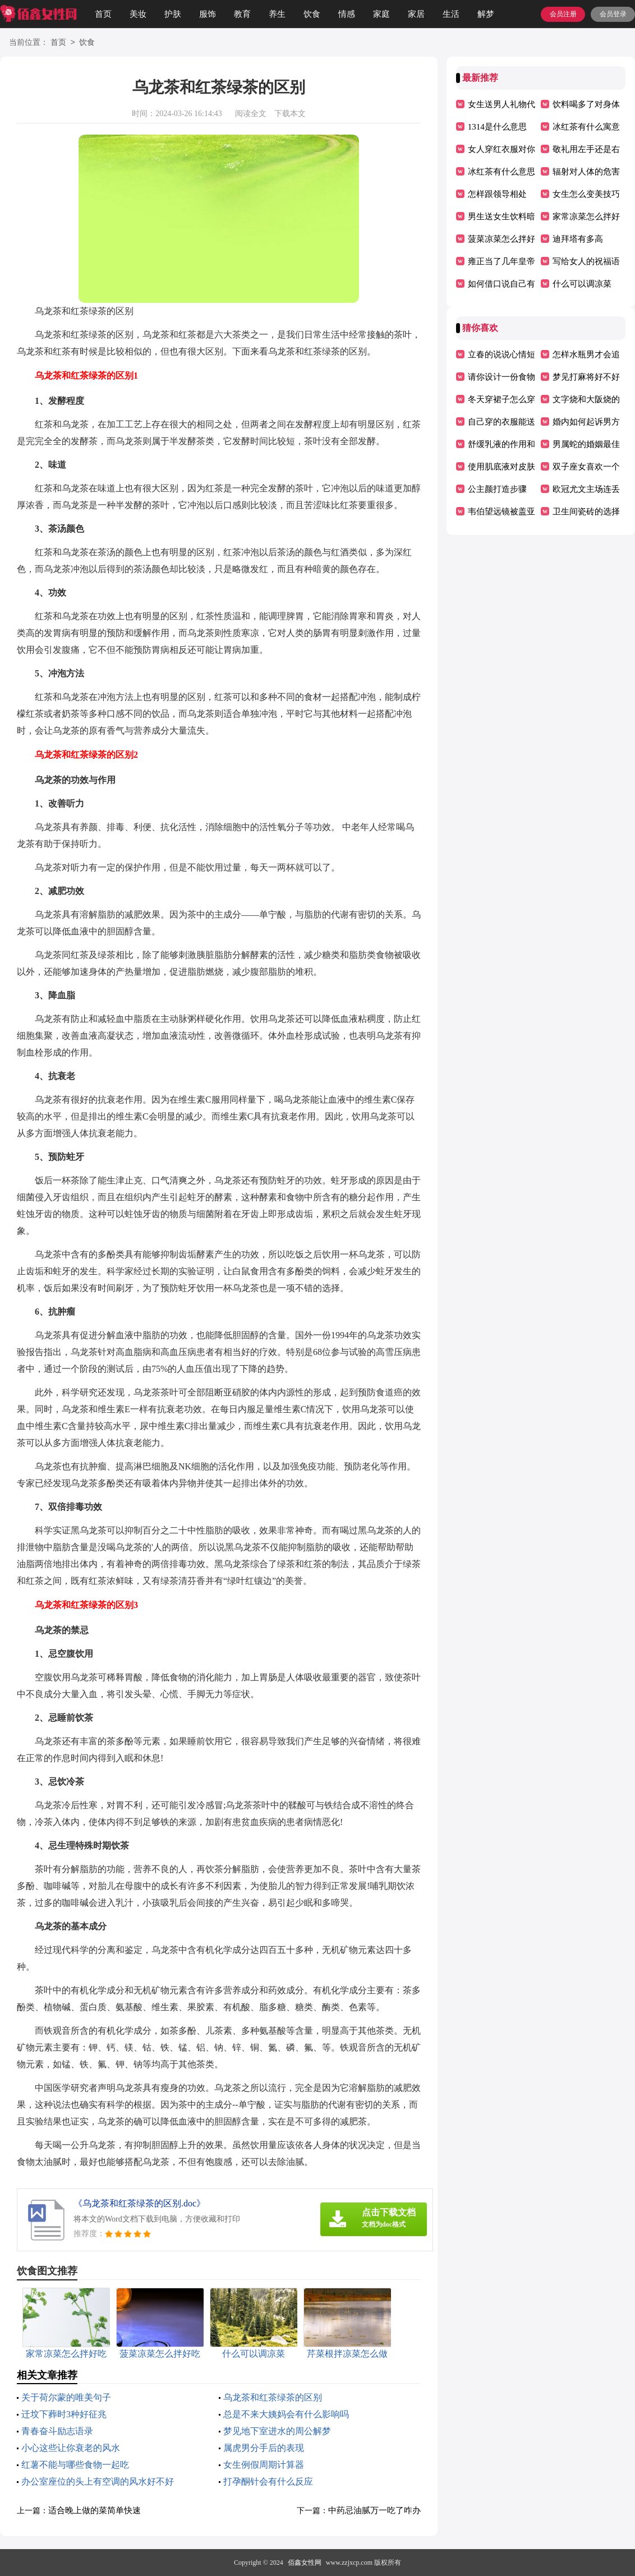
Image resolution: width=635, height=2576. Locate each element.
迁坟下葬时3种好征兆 (64, 2414)
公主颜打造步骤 (497, 489)
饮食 (311, 14)
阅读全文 (250, 113)
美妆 (138, 14)
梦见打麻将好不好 (586, 376)
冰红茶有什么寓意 (586, 126)
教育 (242, 14)
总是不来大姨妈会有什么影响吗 (286, 2414)
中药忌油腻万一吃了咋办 (374, 2510)
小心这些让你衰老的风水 (70, 2448)
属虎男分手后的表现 (263, 2448)
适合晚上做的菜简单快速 (94, 2510)
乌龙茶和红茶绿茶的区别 (272, 2397)
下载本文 (290, 113)
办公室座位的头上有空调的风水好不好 (97, 2481)
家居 (416, 14)
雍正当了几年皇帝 (501, 261)
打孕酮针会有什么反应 (268, 2481)
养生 (277, 14)
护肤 (172, 14)
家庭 (381, 14)
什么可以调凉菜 (582, 283)
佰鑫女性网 (304, 2562)
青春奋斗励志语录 (57, 2431)
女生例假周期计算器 (263, 2464)
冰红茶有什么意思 (501, 171)
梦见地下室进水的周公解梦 (277, 2431)
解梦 (485, 14)
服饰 (207, 14)
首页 (103, 14)
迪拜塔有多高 (578, 238)
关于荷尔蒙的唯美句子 (66, 2397)
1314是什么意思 (497, 126)
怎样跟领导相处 (497, 194)
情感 (346, 14)
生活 (451, 14)
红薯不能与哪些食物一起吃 (75, 2464)
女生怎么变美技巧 (586, 194)
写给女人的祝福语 (586, 261)
